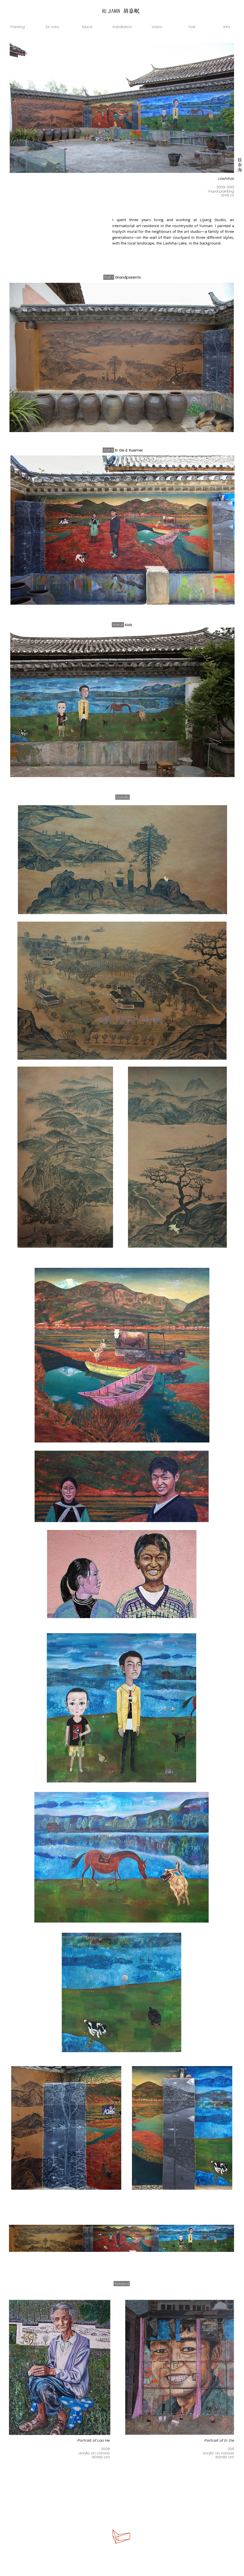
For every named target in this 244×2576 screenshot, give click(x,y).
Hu (105, 11)
